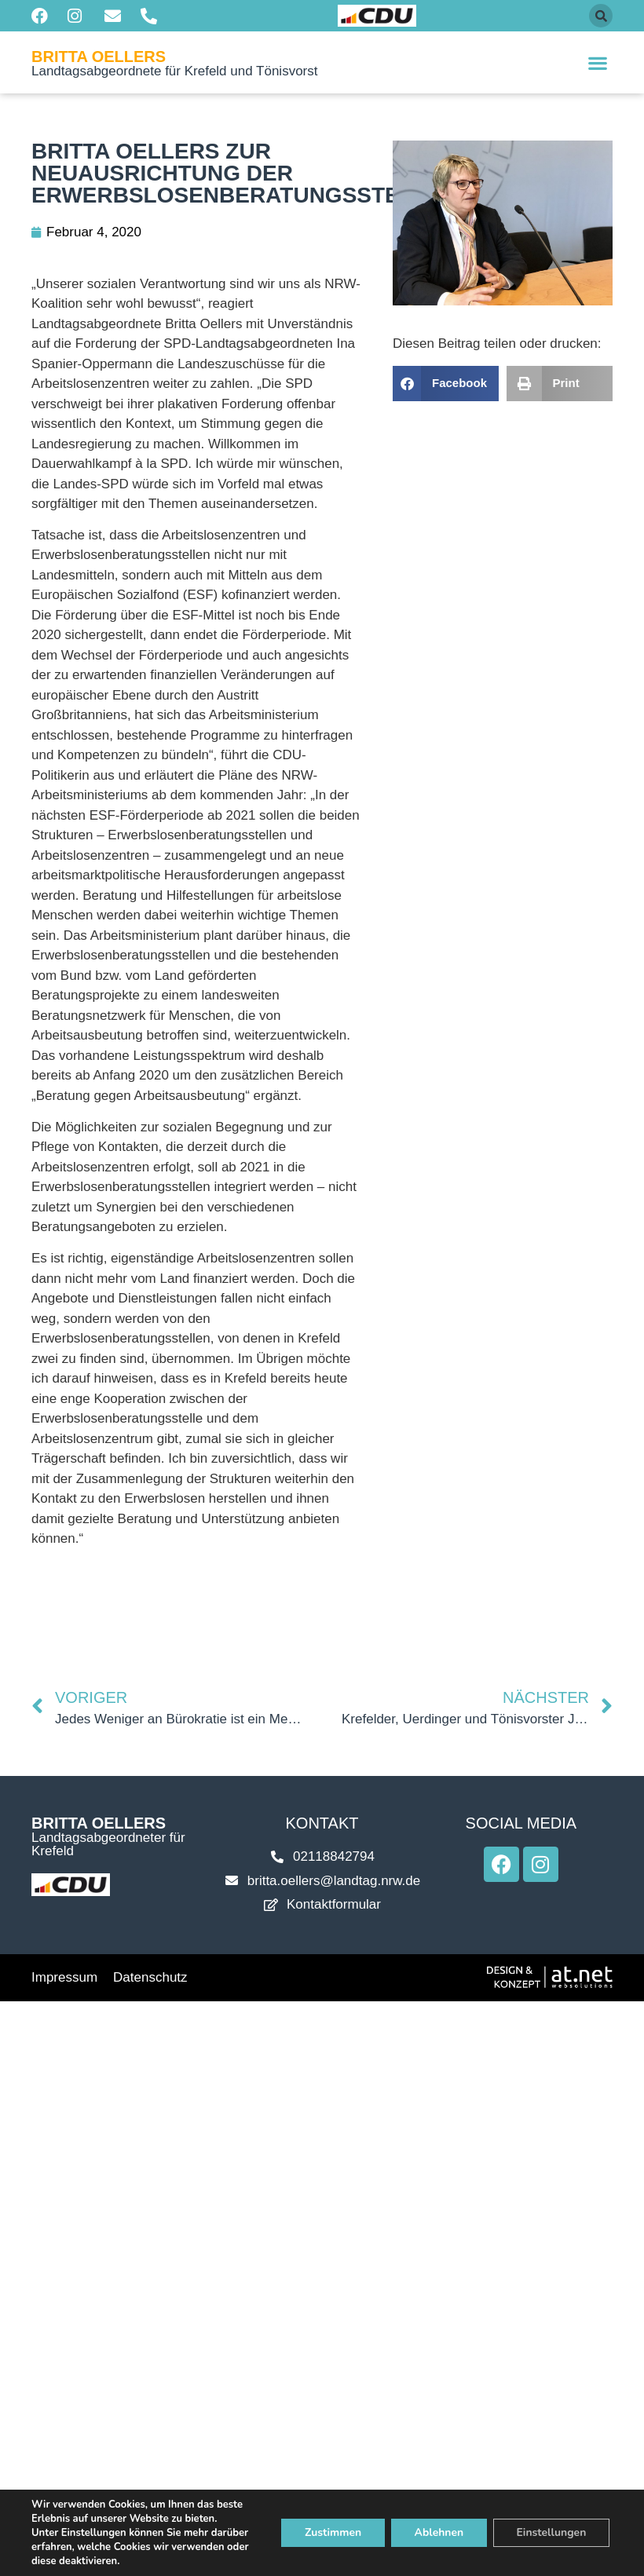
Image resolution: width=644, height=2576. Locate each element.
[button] (601, 15)
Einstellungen (551, 2532)
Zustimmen (331, 2532)
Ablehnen (438, 2532)
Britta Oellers (98, 56)
